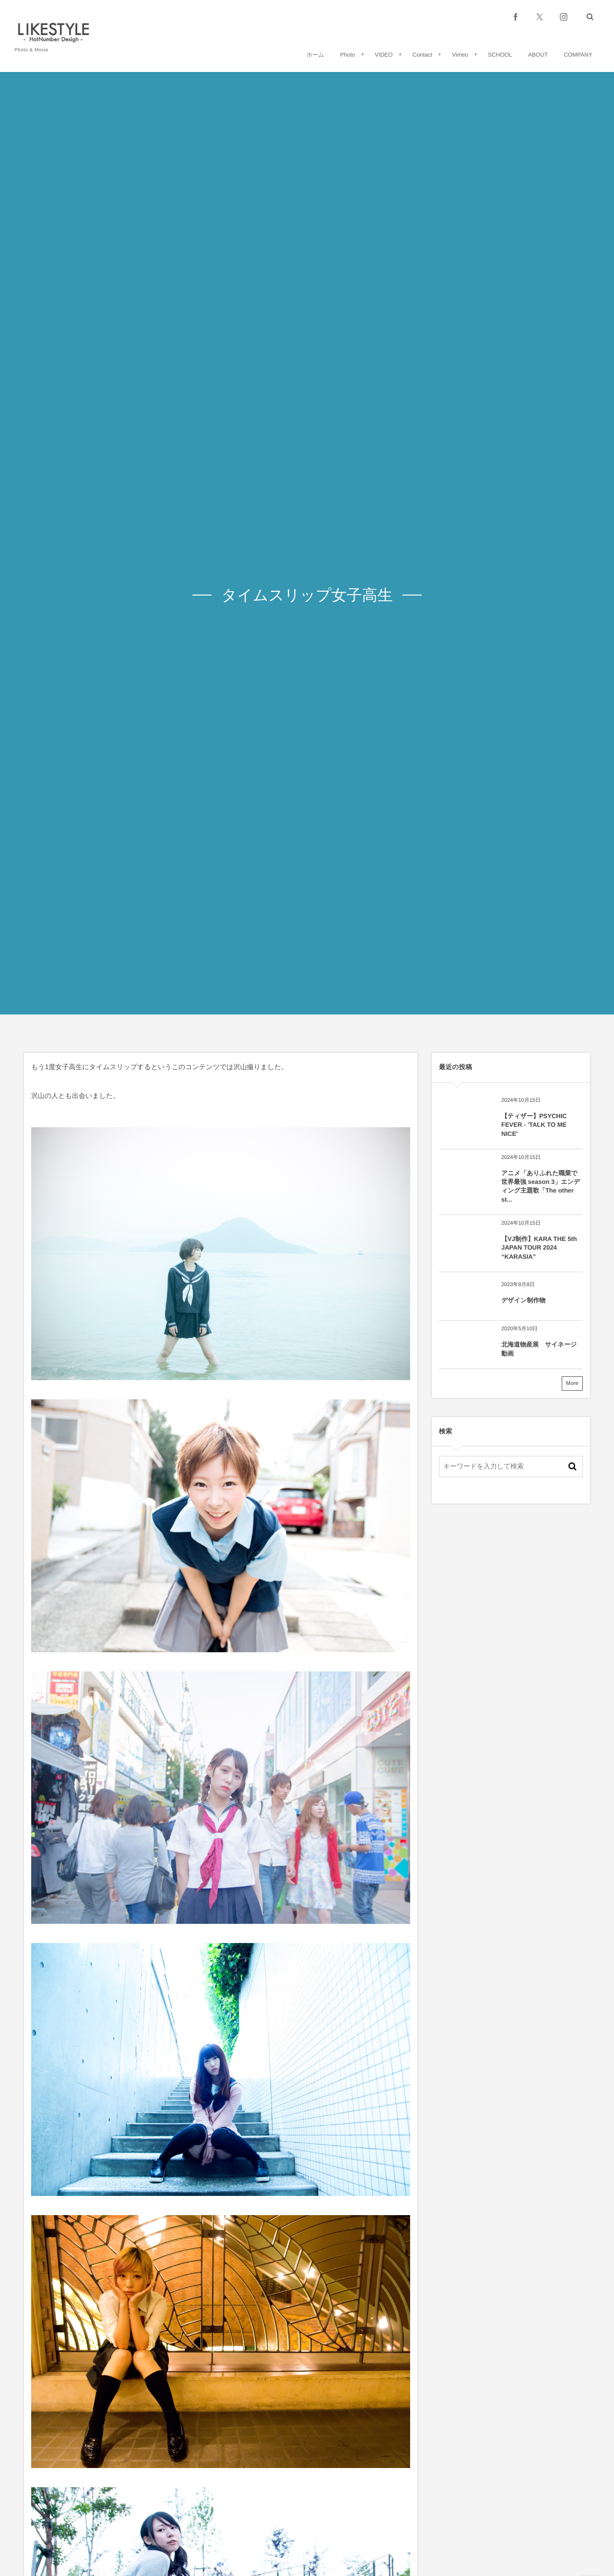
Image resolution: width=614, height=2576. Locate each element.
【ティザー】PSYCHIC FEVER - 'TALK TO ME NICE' (534, 1124)
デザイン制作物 (523, 1300)
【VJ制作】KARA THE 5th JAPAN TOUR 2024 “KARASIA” (539, 1247)
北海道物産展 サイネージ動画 (539, 1349)
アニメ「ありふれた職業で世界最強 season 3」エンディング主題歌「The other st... (540, 1186)
